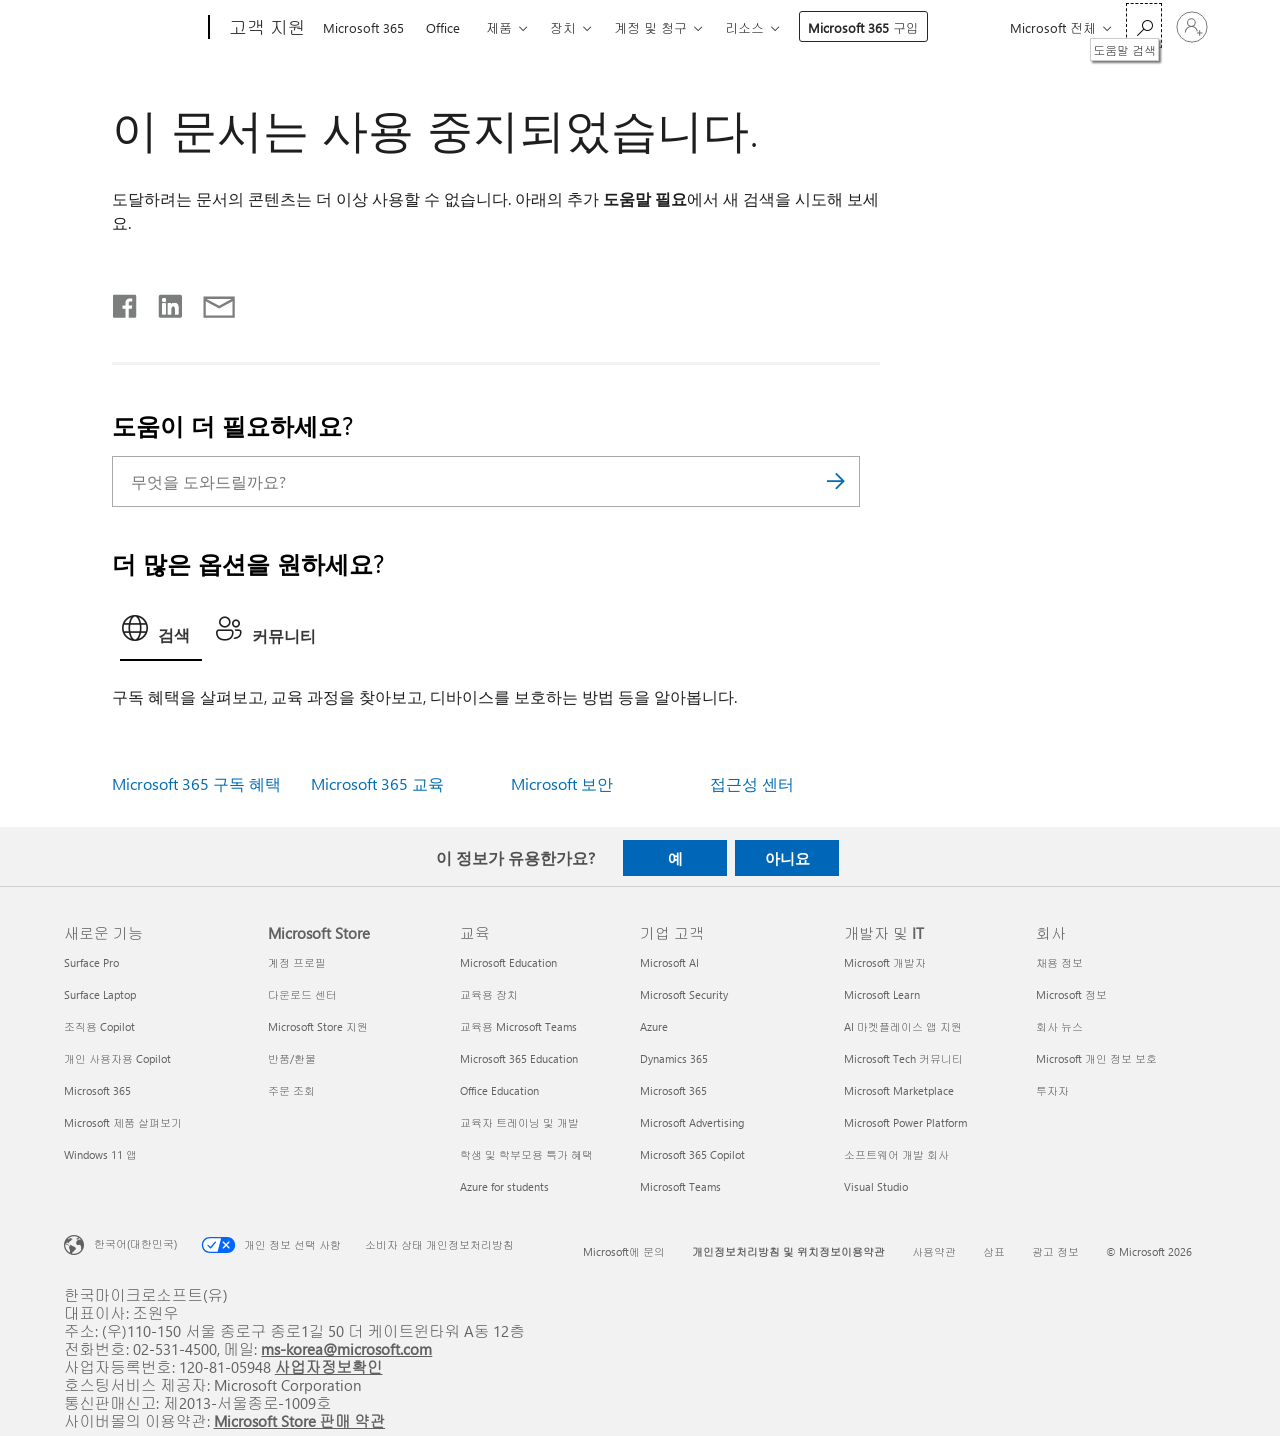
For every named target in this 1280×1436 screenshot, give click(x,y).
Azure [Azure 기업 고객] (654, 1026)
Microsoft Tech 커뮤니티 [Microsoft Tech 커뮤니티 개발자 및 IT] (903, 1058)
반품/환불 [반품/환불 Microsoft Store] (292, 1058)
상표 (994, 1251)
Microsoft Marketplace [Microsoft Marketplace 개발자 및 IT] (899, 1090)
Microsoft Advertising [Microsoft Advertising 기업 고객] (692, 1122)
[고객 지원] (265, 28)
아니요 (787, 858)
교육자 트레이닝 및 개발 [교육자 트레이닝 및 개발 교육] (519, 1122)
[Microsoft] (132, 28)
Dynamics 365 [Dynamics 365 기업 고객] (674, 1058)
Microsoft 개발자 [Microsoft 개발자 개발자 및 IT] (885, 962)
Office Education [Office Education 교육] (499, 1090)
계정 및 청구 (650, 27)
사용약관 (934, 1251)
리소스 (744, 27)
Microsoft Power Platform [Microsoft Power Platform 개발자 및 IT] (905, 1122)
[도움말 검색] (1144, 25)
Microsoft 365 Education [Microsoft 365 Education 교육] (519, 1058)
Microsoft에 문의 (624, 1251)
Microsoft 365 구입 (863, 27)
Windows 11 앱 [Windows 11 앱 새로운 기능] (100, 1154)
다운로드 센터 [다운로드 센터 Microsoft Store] (302, 994)
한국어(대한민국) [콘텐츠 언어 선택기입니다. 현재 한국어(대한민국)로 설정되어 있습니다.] (135, 1243)
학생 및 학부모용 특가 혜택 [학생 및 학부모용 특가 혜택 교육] (526, 1154)
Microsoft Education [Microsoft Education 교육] (508, 962)
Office (443, 27)
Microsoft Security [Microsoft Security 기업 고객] (684, 994)
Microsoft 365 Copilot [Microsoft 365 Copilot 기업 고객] (692, 1154)
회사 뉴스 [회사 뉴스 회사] (1059, 1026)
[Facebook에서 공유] (126, 302)
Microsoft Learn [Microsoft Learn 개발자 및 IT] (882, 994)
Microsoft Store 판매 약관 (300, 1420)
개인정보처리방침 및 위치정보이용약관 (788, 1251)
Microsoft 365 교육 (377, 783)
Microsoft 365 (363, 27)
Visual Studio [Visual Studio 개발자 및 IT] (876, 1186)
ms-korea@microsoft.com (346, 1348)
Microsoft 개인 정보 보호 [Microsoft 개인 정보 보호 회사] (1096, 1058)
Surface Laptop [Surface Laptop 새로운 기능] (100, 994)
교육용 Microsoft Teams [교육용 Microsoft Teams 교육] (518, 1026)
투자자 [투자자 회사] (1052, 1090)
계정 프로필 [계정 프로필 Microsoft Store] (297, 962)
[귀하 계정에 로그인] (1192, 27)
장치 (563, 27)
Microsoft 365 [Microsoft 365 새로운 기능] (97, 1090)
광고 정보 (1055, 1251)
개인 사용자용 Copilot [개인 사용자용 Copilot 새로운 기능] (117, 1058)
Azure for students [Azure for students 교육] (504, 1186)
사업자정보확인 (329, 1366)
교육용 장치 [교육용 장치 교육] (489, 994)
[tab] (161, 634)
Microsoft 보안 (562, 783)
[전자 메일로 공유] (210, 302)
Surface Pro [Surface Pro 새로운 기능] (91, 962)
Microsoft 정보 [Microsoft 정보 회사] (1071, 994)
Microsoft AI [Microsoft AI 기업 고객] (669, 962)
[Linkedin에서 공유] (162, 302)
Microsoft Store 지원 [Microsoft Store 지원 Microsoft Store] (318, 1026)
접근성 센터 (752, 783)
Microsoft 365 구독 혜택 (196, 783)
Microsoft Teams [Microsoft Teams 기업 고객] (680, 1186)
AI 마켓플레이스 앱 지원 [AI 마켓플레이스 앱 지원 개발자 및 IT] (903, 1026)
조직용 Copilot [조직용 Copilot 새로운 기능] (99, 1026)
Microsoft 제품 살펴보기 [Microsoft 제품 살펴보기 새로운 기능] (123, 1122)
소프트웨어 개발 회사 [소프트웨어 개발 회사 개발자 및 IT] (896, 1154)
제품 (499, 27)
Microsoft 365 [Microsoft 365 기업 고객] (673, 1090)
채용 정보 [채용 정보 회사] (1059, 962)
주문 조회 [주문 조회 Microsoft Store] (291, 1090)
